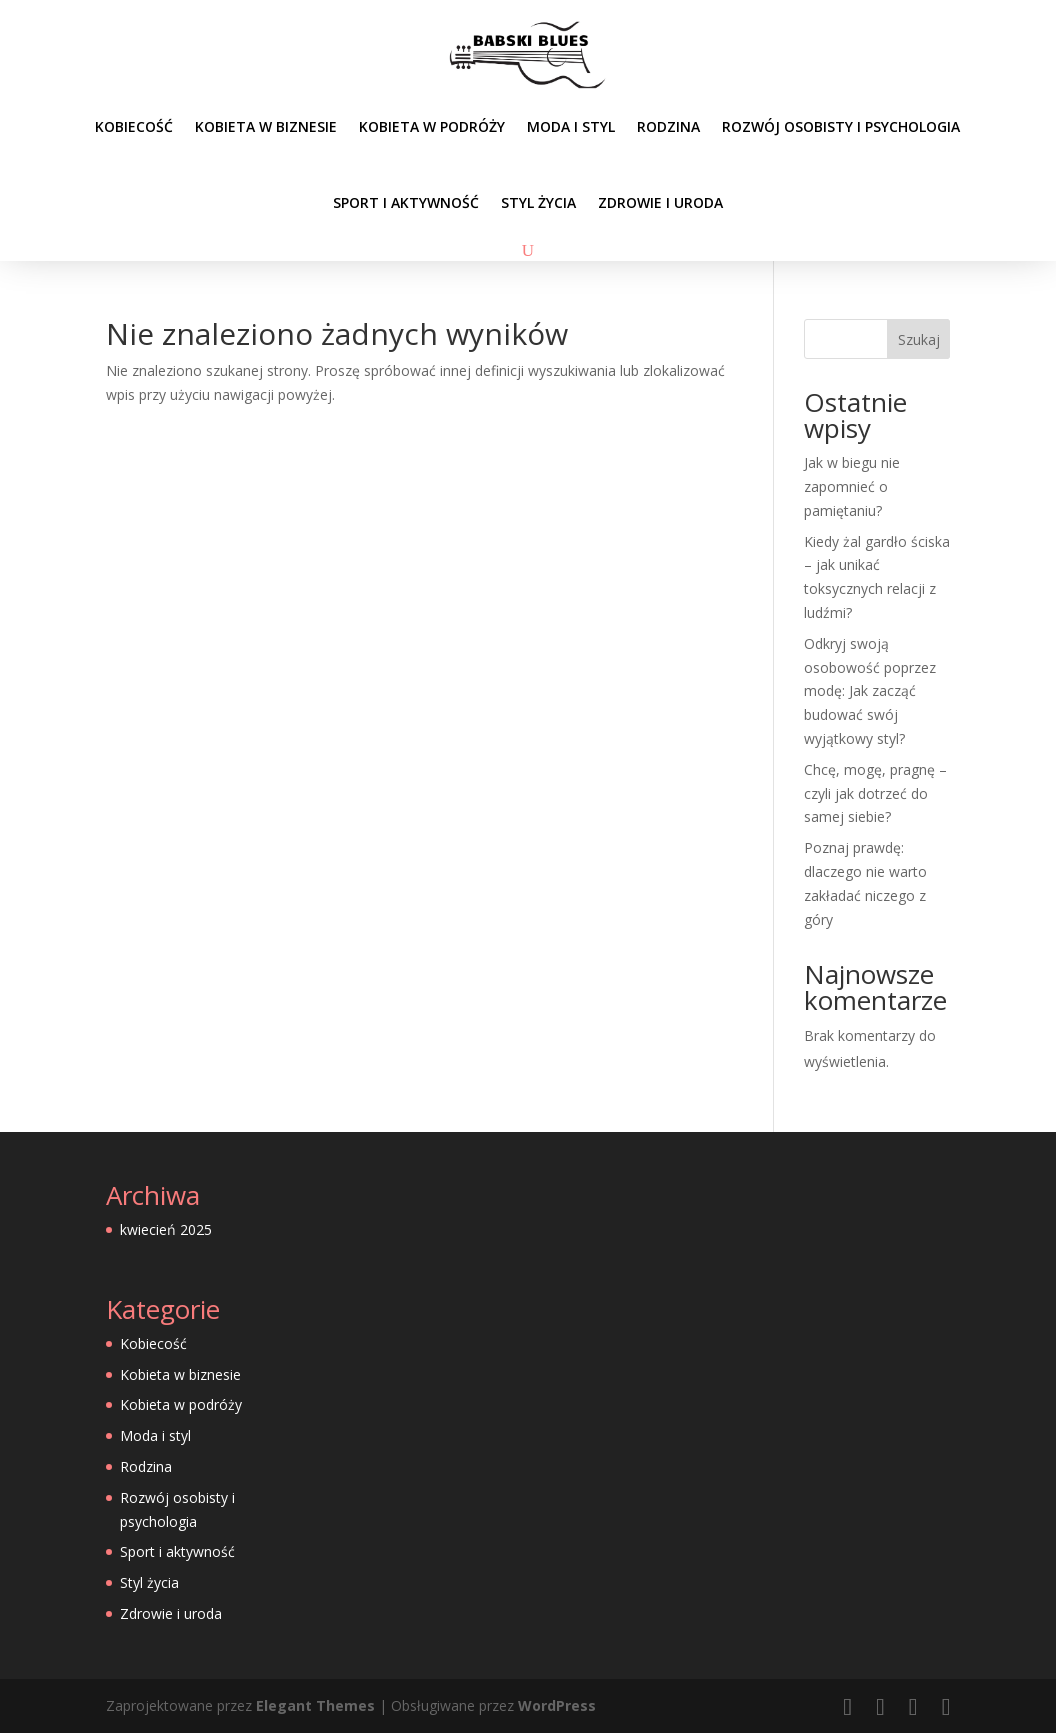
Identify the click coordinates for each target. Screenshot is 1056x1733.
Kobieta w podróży (432, 126)
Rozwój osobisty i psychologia (841, 126)
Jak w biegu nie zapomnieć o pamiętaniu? (852, 486)
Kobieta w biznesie (266, 126)
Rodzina (668, 126)
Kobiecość (134, 126)
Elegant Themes (315, 1705)
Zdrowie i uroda (660, 202)
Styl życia (538, 202)
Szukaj (919, 339)
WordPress (557, 1705)
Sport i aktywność (406, 202)
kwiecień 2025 (166, 1229)
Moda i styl (571, 126)
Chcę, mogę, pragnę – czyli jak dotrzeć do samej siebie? (875, 793)
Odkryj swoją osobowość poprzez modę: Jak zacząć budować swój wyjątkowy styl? (870, 691)
